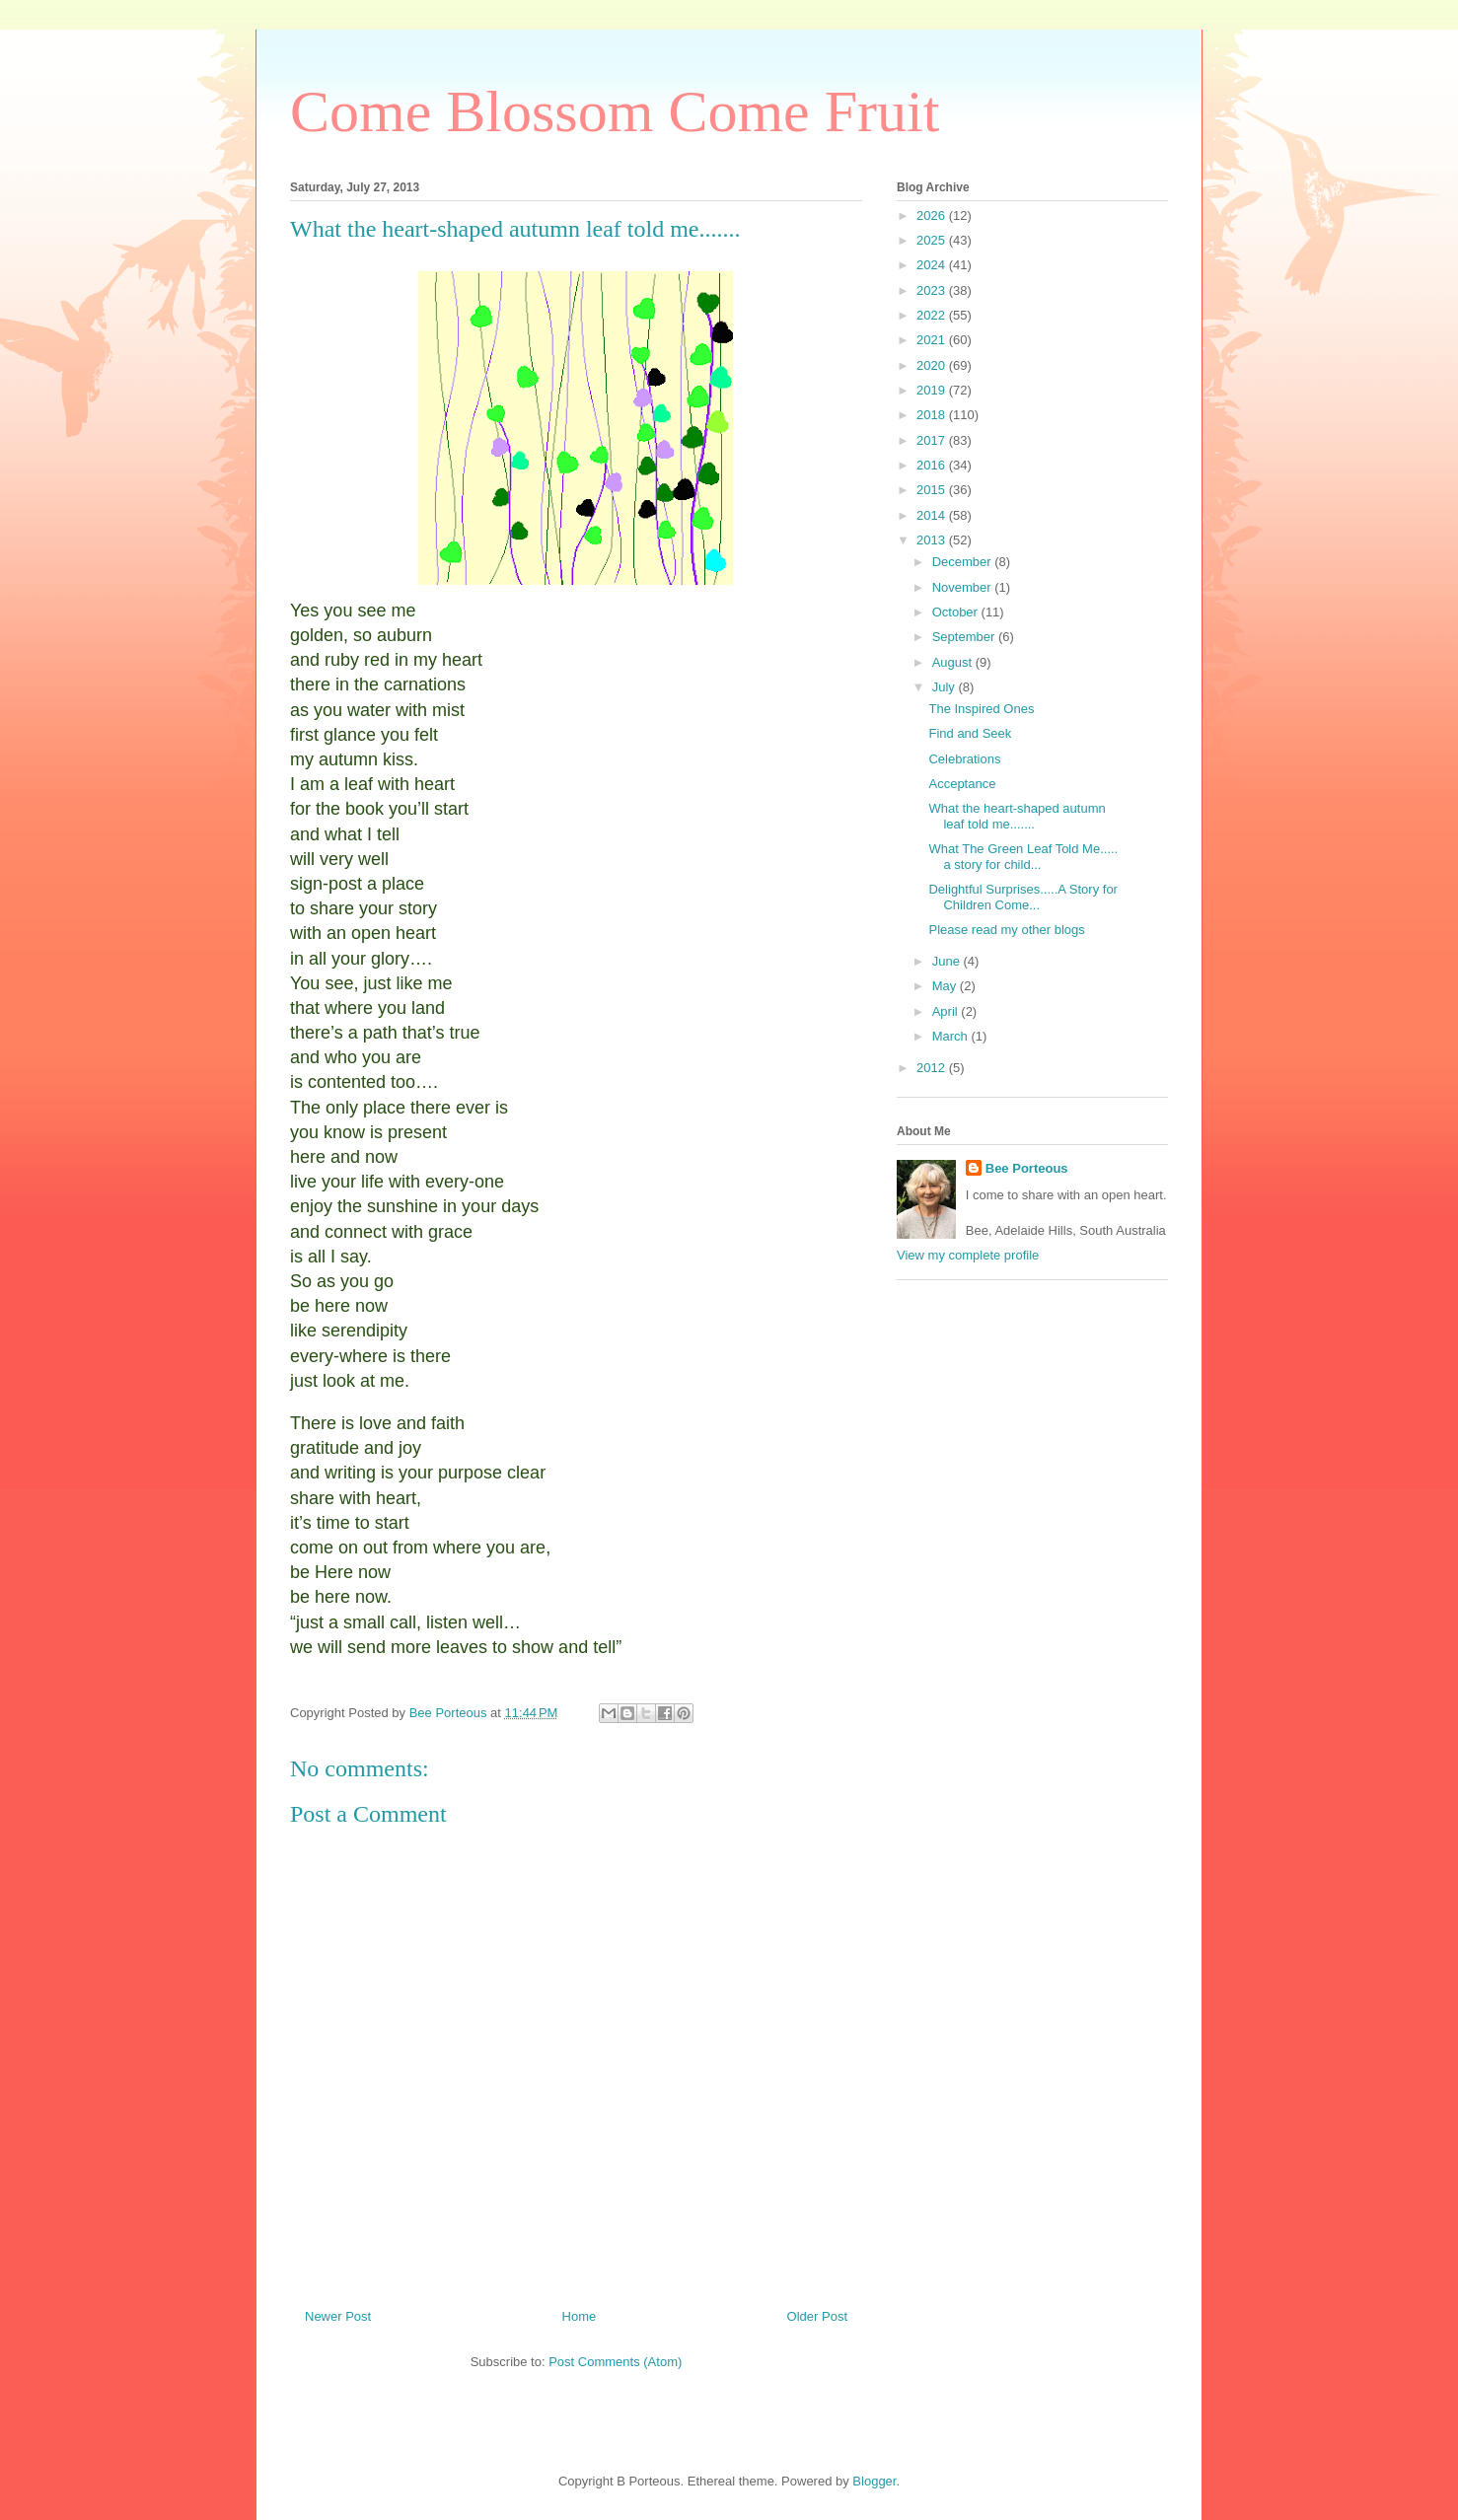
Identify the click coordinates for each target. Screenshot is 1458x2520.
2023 (932, 290)
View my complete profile (968, 1255)
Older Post (817, 2316)
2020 (932, 365)
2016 (932, 465)
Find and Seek (969, 733)
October (957, 612)
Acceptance (961, 783)
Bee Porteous (1026, 1168)
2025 (932, 240)
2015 (932, 489)
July (945, 687)
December (963, 561)
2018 (932, 414)
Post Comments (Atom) (615, 2361)
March (952, 1036)
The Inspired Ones (981, 708)
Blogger (874, 2481)
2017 (932, 440)
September (965, 636)
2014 (932, 515)
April (947, 1011)
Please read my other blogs (1006, 929)
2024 (932, 264)
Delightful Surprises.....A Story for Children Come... (1022, 897)
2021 (932, 339)
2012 (932, 1067)
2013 (932, 540)
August (954, 662)
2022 (932, 315)
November (963, 587)
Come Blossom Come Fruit (614, 111)
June (948, 961)
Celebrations (964, 759)
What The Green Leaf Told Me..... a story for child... (1023, 856)
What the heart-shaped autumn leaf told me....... (1016, 816)
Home (579, 2316)
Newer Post (338, 2316)
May (946, 985)
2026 (932, 215)
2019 (932, 390)
